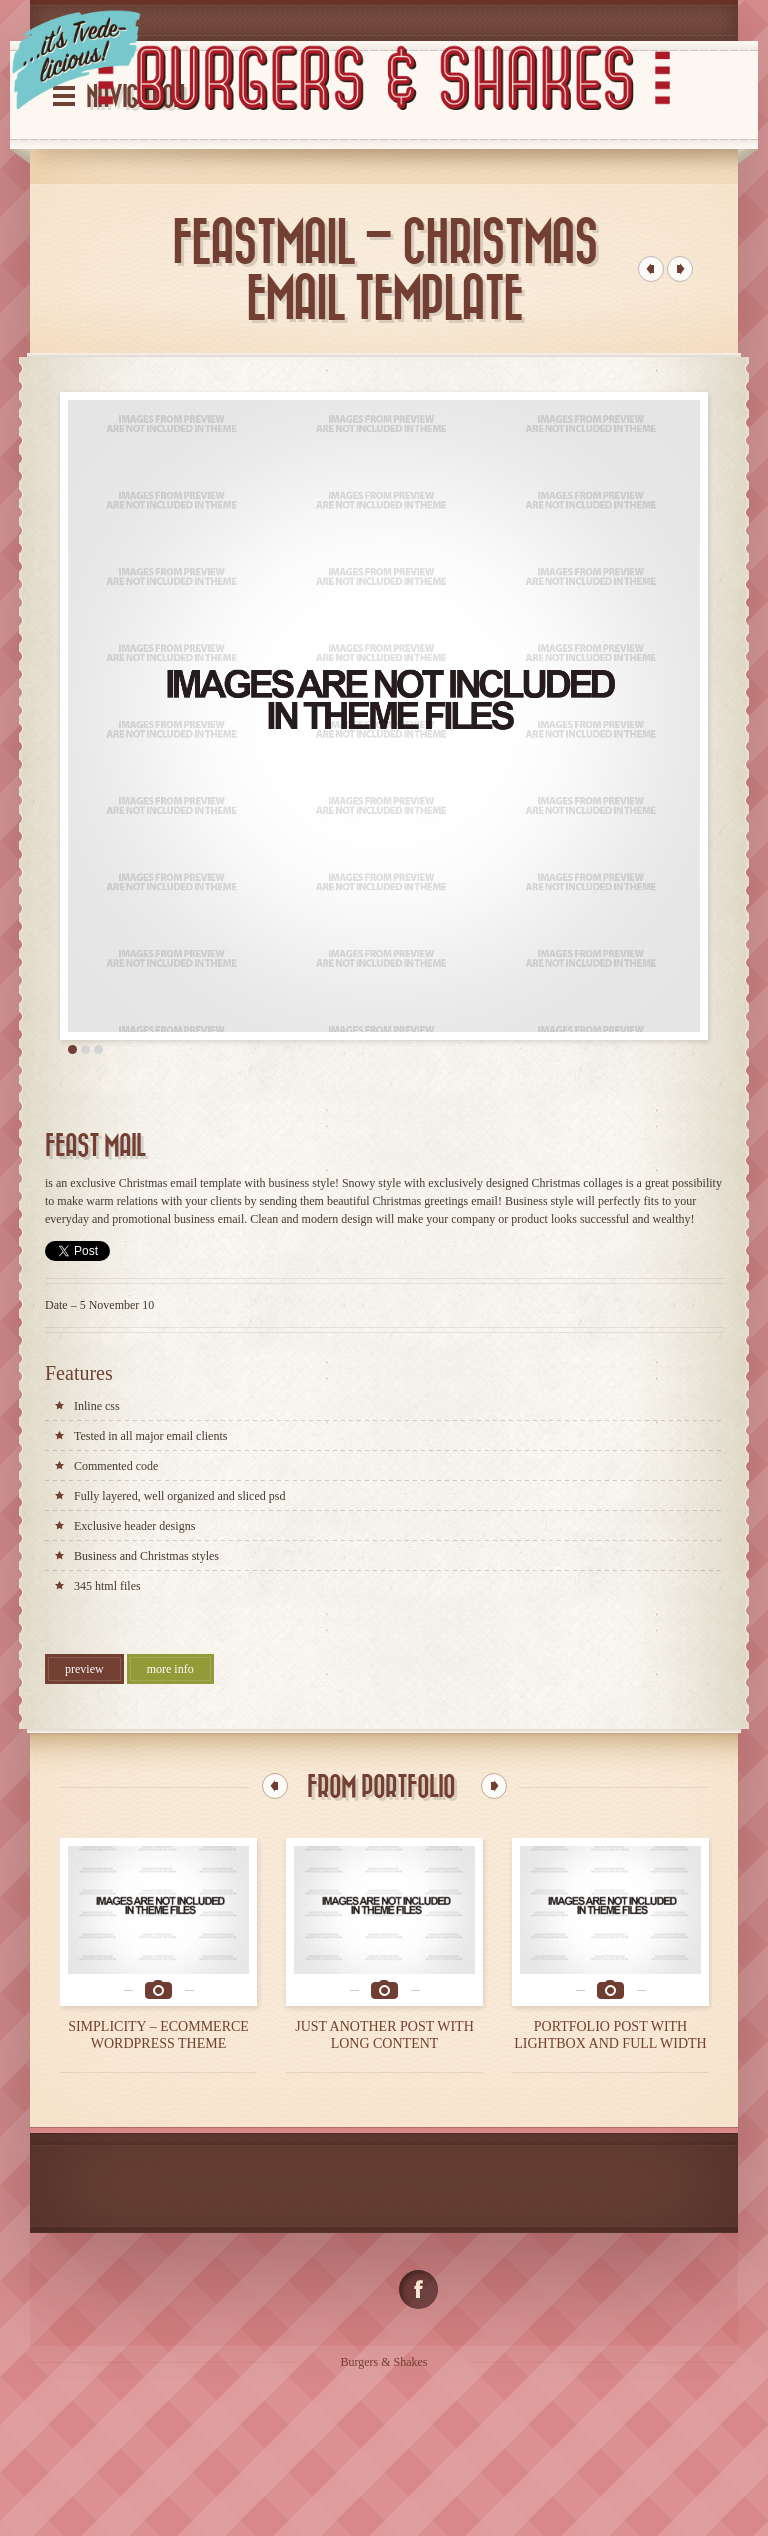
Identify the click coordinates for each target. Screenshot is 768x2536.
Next (494, 1786)
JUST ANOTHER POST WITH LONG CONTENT (384, 2035)
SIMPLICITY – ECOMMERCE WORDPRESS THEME (158, 2035)
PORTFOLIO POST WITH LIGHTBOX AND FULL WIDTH (610, 2035)
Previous (275, 1786)
